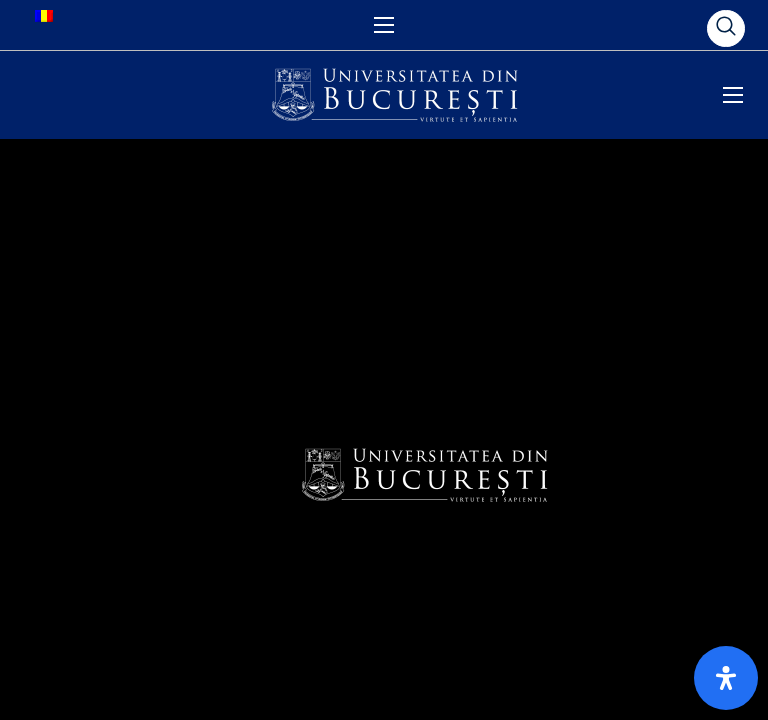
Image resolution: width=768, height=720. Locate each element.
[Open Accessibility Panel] (726, 678)
